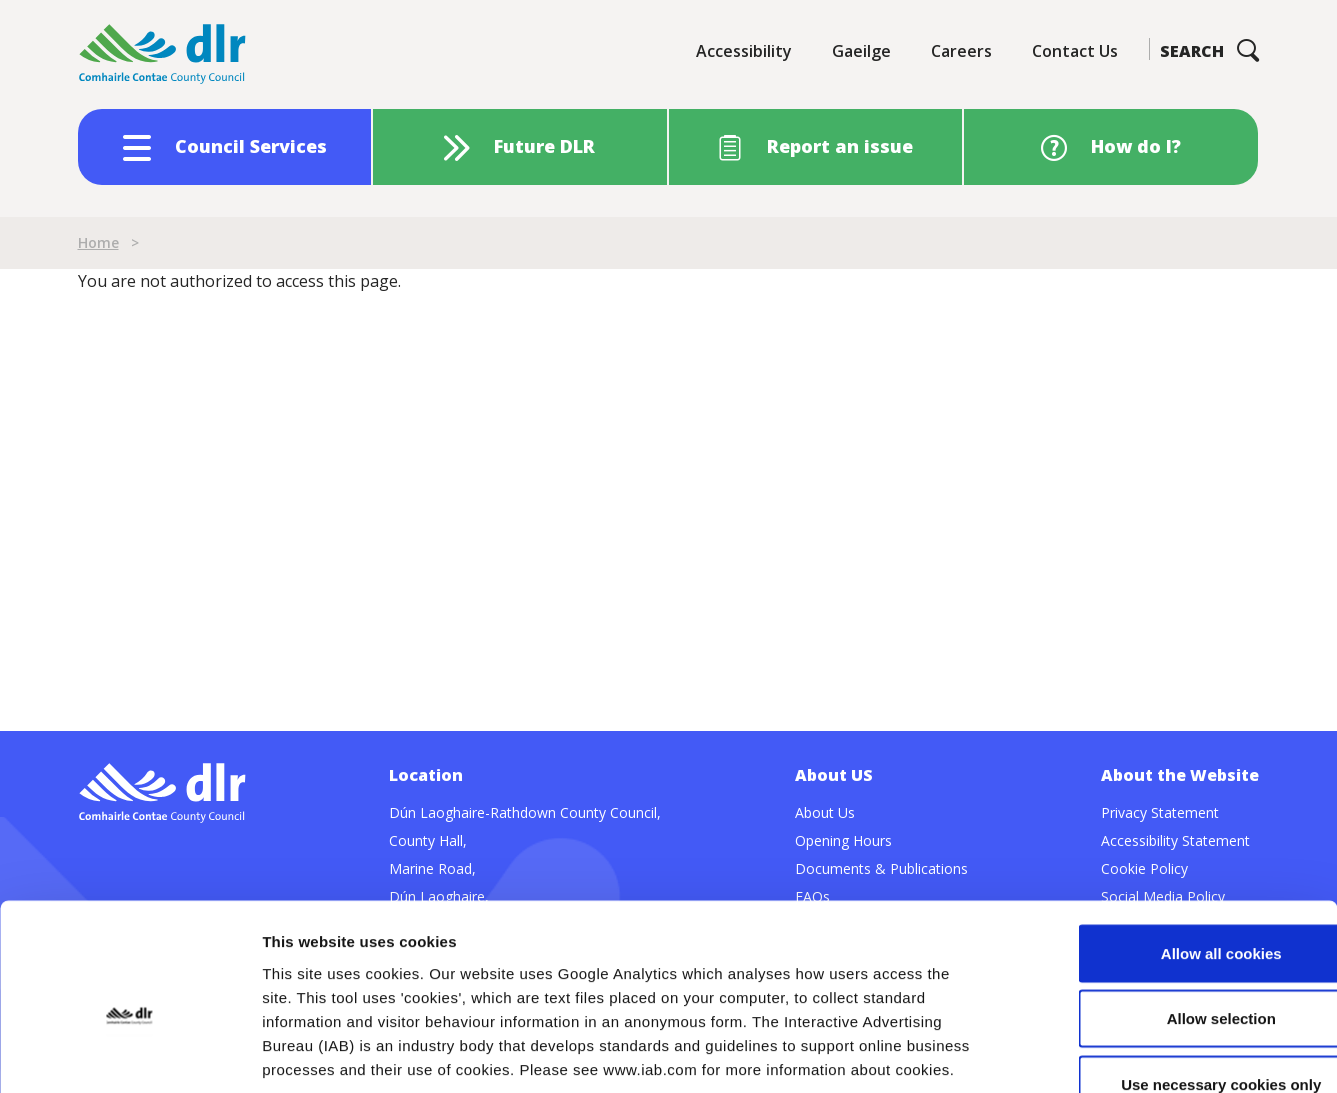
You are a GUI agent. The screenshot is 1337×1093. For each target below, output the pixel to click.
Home (98, 242)
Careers (961, 51)
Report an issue (840, 146)
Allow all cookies (1170, 830)
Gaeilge (861, 51)
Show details (1049, 1053)
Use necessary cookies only (1170, 961)
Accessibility (744, 51)
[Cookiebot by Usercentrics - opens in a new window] (129, 1054)
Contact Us (1075, 51)
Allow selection (1169, 896)
